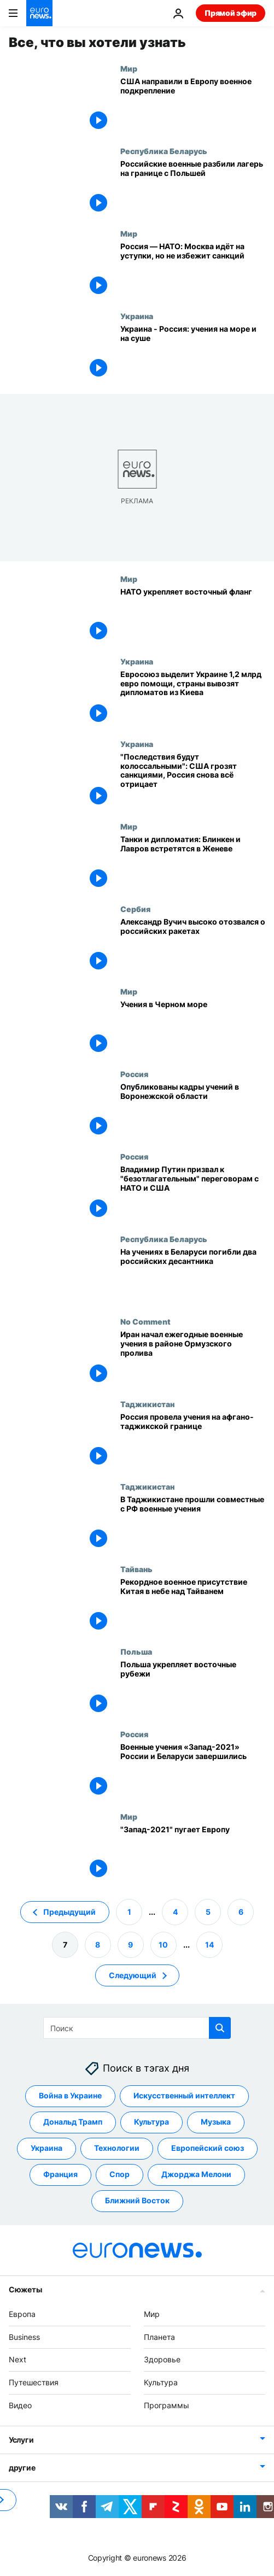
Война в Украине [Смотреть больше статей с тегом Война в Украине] (70, 2096)
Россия (134, 1073)
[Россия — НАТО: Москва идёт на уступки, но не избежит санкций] (192, 270)
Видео (20, 2405)
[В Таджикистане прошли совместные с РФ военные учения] (192, 1523)
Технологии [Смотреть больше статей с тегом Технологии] (116, 2148)
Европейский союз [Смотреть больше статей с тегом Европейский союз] (207, 2148)
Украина (136, 315)
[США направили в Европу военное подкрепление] (192, 105)
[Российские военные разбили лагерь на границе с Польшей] (192, 188)
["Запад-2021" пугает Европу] (192, 1853)
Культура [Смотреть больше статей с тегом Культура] (151, 2122)
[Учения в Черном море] (192, 1028)
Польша (136, 1651)
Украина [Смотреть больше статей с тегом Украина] (46, 2148)
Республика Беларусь (163, 150)
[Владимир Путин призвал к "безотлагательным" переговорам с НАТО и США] (192, 1193)
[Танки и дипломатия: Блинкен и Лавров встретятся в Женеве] (192, 863)
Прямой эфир (230, 12)
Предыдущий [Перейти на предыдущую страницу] (69, 1911)
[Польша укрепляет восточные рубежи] (192, 1688)
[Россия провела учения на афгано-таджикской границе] (192, 1441)
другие (22, 2467)
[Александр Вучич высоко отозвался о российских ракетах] (192, 946)
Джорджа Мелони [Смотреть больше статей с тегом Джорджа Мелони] (196, 2174)
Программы (166, 2405)
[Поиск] (137, 2028)
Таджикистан (147, 1403)
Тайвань (136, 1569)
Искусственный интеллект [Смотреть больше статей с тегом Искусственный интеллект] (184, 2096)
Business (24, 2337)
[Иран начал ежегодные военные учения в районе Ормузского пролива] (192, 1358)
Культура (161, 2382)
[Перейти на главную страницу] (39, 13)
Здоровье (162, 2360)
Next (17, 2360)
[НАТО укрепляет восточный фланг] (192, 615)
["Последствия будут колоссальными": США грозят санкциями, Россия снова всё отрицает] (192, 780)
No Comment (145, 1321)
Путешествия (34, 2382)
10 (163, 1944)
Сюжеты (25, 2289)
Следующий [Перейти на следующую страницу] (132, 1975)
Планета (159, 2337)
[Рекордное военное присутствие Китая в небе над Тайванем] (192, 1606)
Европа (22, 2314)
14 (209, 1944)
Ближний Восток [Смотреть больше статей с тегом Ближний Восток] (137, 2201)
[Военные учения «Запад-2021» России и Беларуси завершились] (192, 1771)
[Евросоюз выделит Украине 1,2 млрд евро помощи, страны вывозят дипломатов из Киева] (192, 698)
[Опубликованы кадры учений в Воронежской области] (192, 1111)
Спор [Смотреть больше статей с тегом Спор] (119, 2174)
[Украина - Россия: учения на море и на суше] (192, 353)
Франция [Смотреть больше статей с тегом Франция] (60, 2174)
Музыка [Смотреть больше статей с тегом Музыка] (216, 2122)
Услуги (21, 2439)
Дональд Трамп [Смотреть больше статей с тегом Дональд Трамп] (72, 2122)
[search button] (220, 2028)
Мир (128, 68)
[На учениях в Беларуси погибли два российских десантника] (192, 1276)
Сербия (135, 908)
